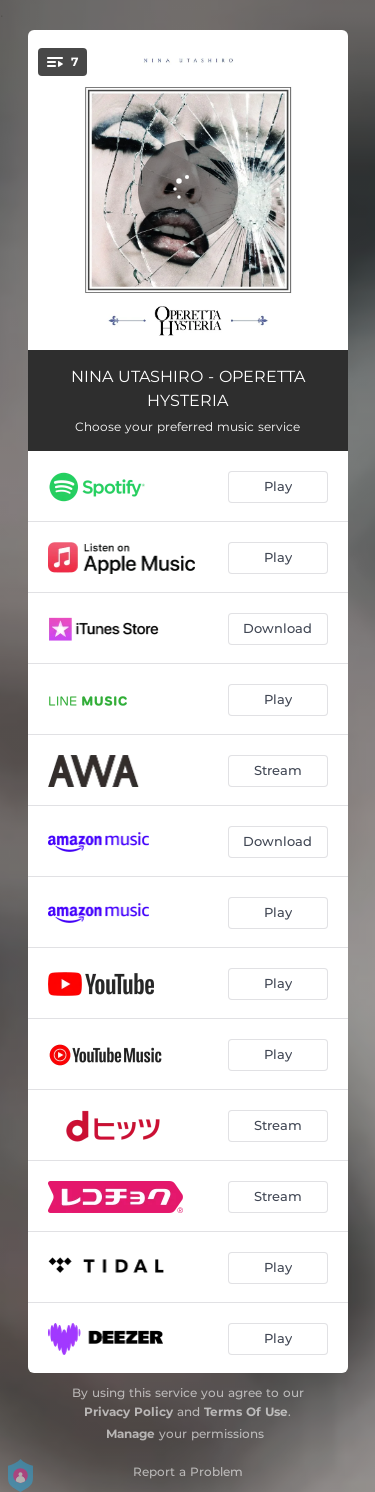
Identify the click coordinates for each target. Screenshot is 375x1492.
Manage (130, 1433)
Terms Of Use (246, 1411)
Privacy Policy (128, 1411)
